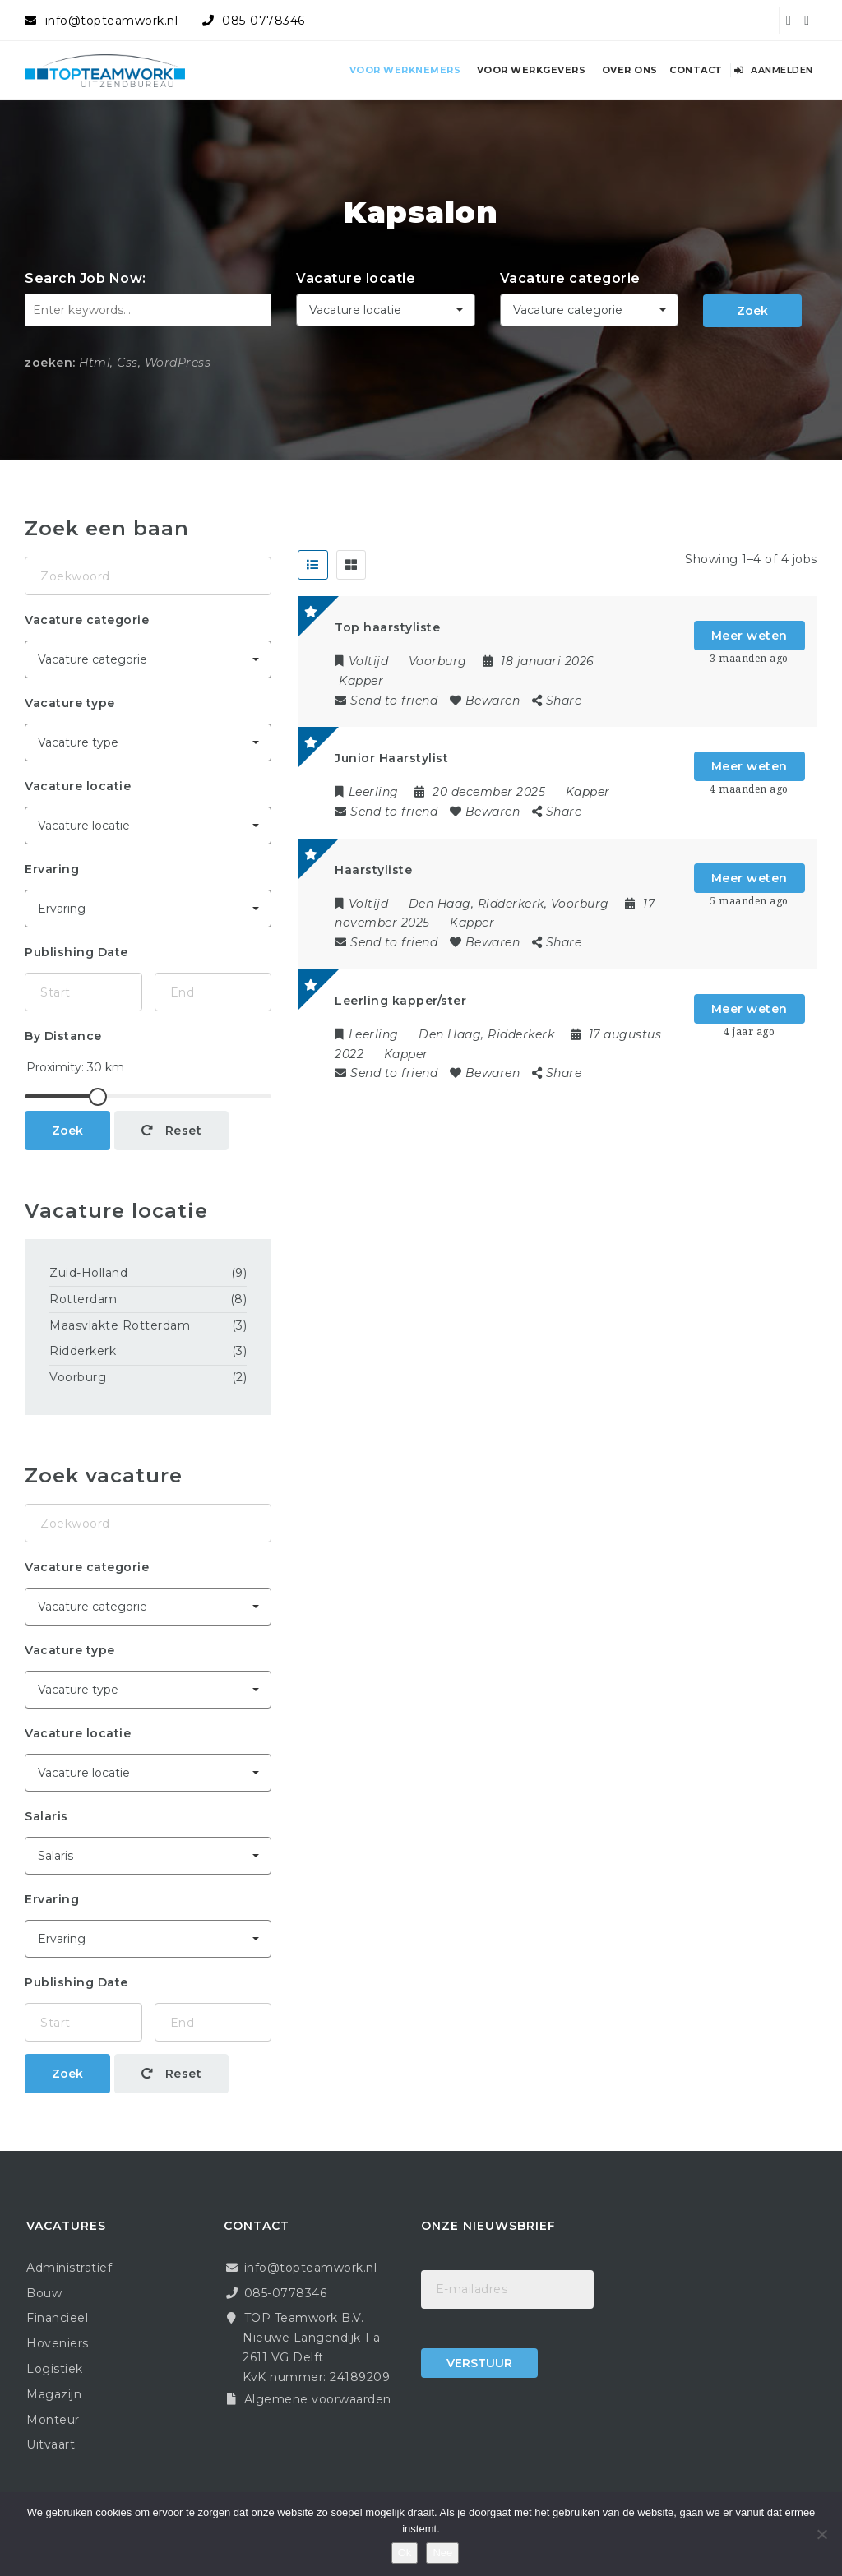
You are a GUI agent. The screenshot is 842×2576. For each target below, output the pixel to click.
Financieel (57, 2317)
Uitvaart (50, 2444)
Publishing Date (76, 952)
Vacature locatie (355, 278)
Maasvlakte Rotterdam (119, 1325)
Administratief (69, 2267)
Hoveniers (57, 2343)
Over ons (630, 70)
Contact (696, 70)
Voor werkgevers (531, 70)
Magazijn (53, 2394)
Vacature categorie (570, 278)
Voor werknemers (405, 70)
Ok (405, 2552)
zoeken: (50, 362)
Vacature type (70, 703)
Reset (171, 1130)
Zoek (752, 310)
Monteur (53, 2419)
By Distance (63, 1036)
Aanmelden (773, 70)
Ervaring (52, 869)
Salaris (46, 1816)
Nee (442, 2552)
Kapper (361, 680)
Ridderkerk (82, 1350)
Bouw (44, 2293)
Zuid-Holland (88, 1272)
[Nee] (821, 2534)
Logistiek (54, 2368)
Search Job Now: (85, 278)
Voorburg (77, 1377)
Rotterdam (83, 1299)
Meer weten (749, 635)
